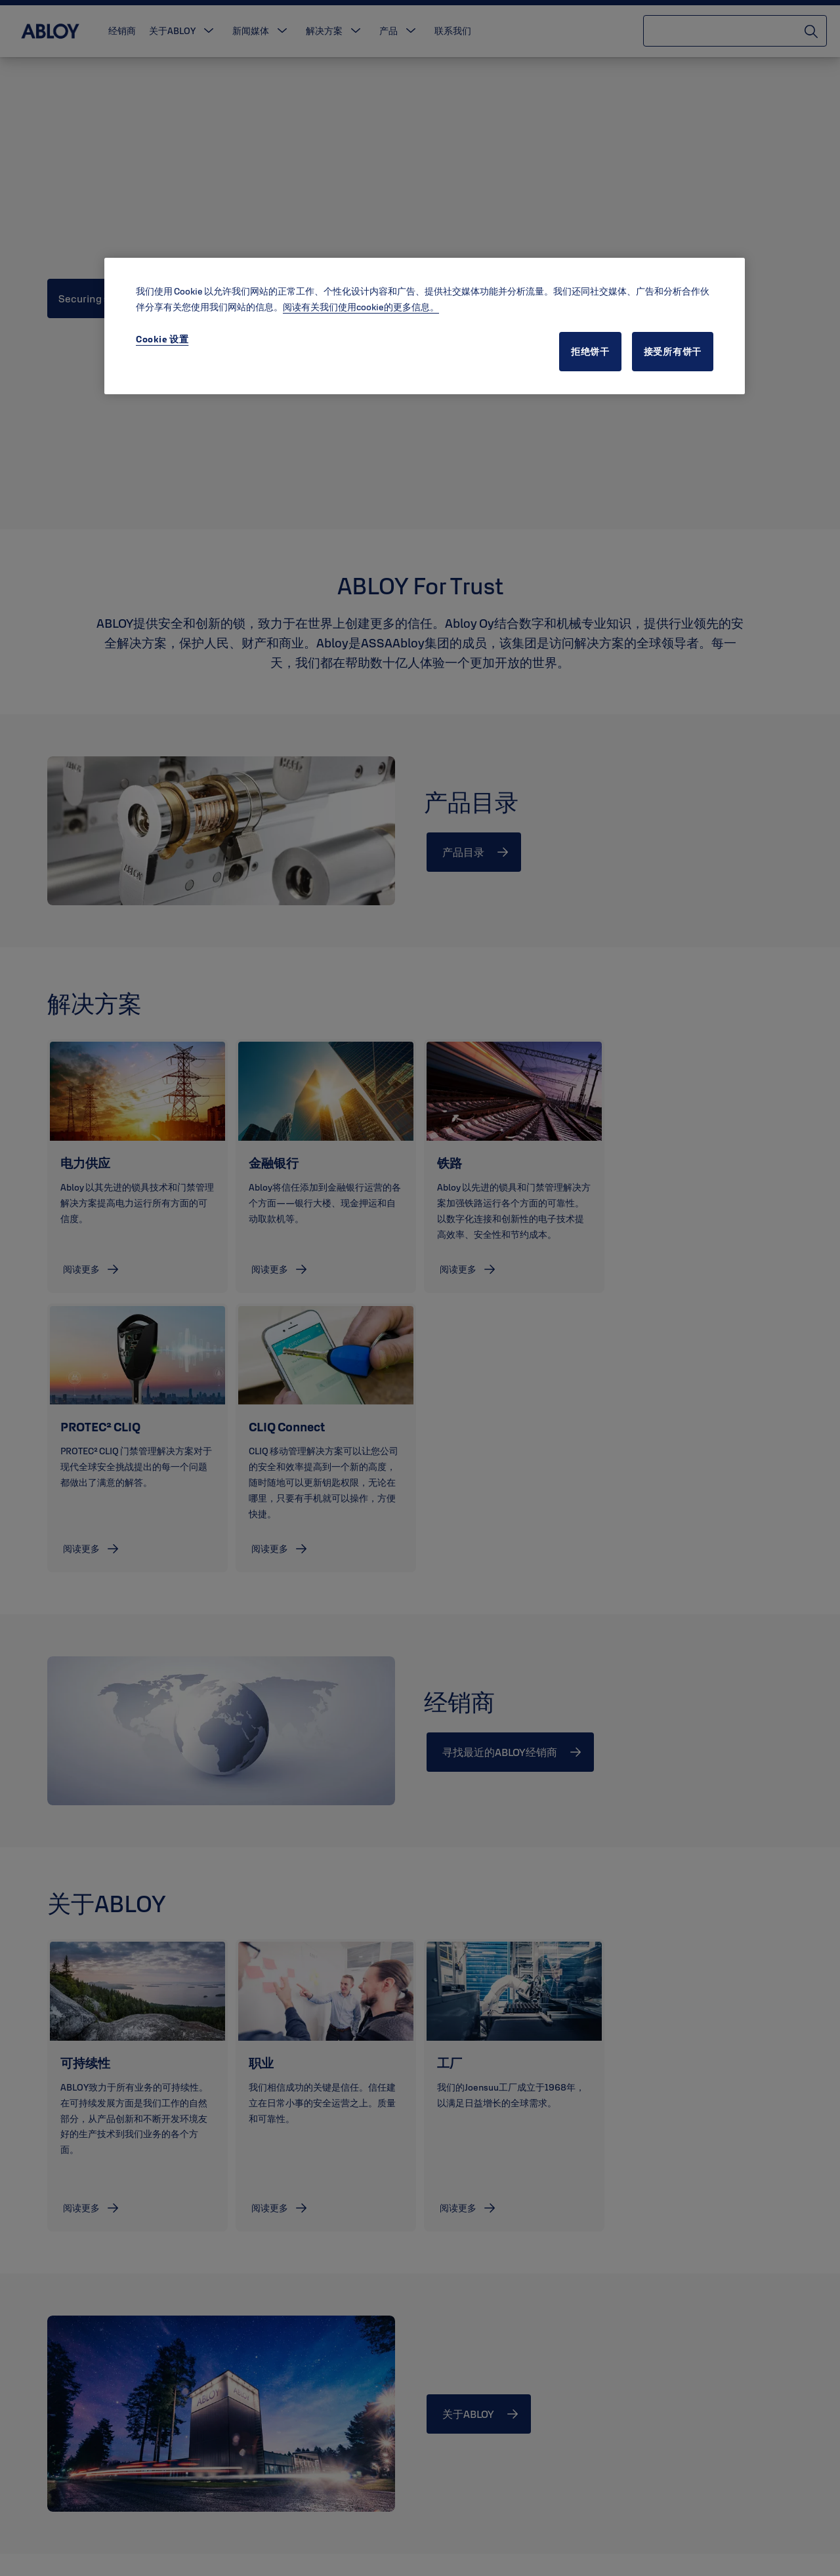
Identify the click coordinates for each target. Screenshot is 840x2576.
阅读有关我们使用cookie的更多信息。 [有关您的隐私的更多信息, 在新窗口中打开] (361, 307)
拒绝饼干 (590, 352)
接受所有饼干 (673, 352)
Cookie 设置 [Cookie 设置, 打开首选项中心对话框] (162, 339)
